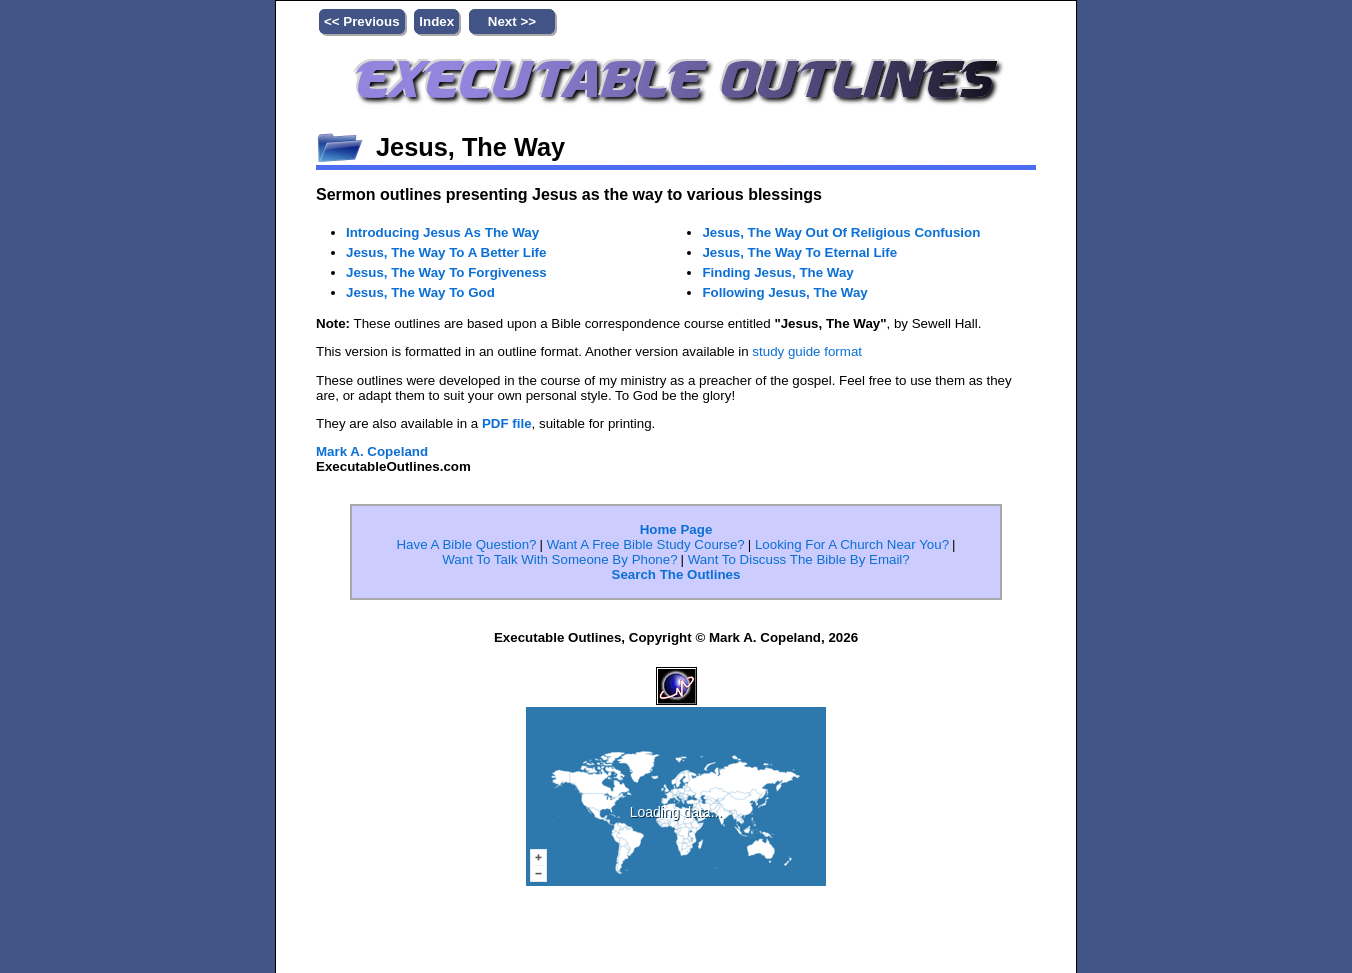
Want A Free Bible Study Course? (646, 616)
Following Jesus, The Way (801, 352)
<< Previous (362, 21)
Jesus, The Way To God (435, 330)
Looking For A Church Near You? (852, 616)
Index (436, 21)
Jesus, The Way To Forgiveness (466, 297)
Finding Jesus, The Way (793, 320)
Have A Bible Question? (466, 616)
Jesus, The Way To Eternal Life (819, 287)
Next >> (512, 21)
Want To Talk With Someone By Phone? (559, 631)
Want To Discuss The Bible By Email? (799, 631)
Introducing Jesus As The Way (462, 233)
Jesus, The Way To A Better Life (466, 265)
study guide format (807, 423)
